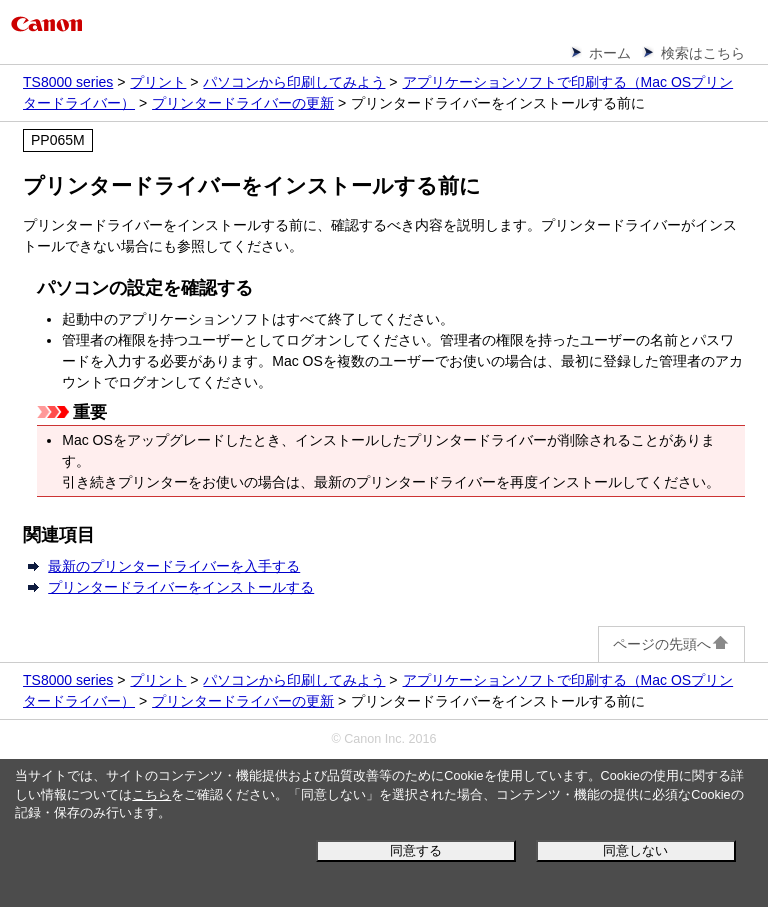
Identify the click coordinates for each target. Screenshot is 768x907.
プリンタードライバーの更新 (243, 103)
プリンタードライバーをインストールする (181, 587)
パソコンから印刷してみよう (294, 82)
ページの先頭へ (671, 644)
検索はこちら (703, 53)
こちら (151, 795)
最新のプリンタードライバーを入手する (174, 566)
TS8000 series (68, 82)
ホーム (610, 53)
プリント (158, 82)
